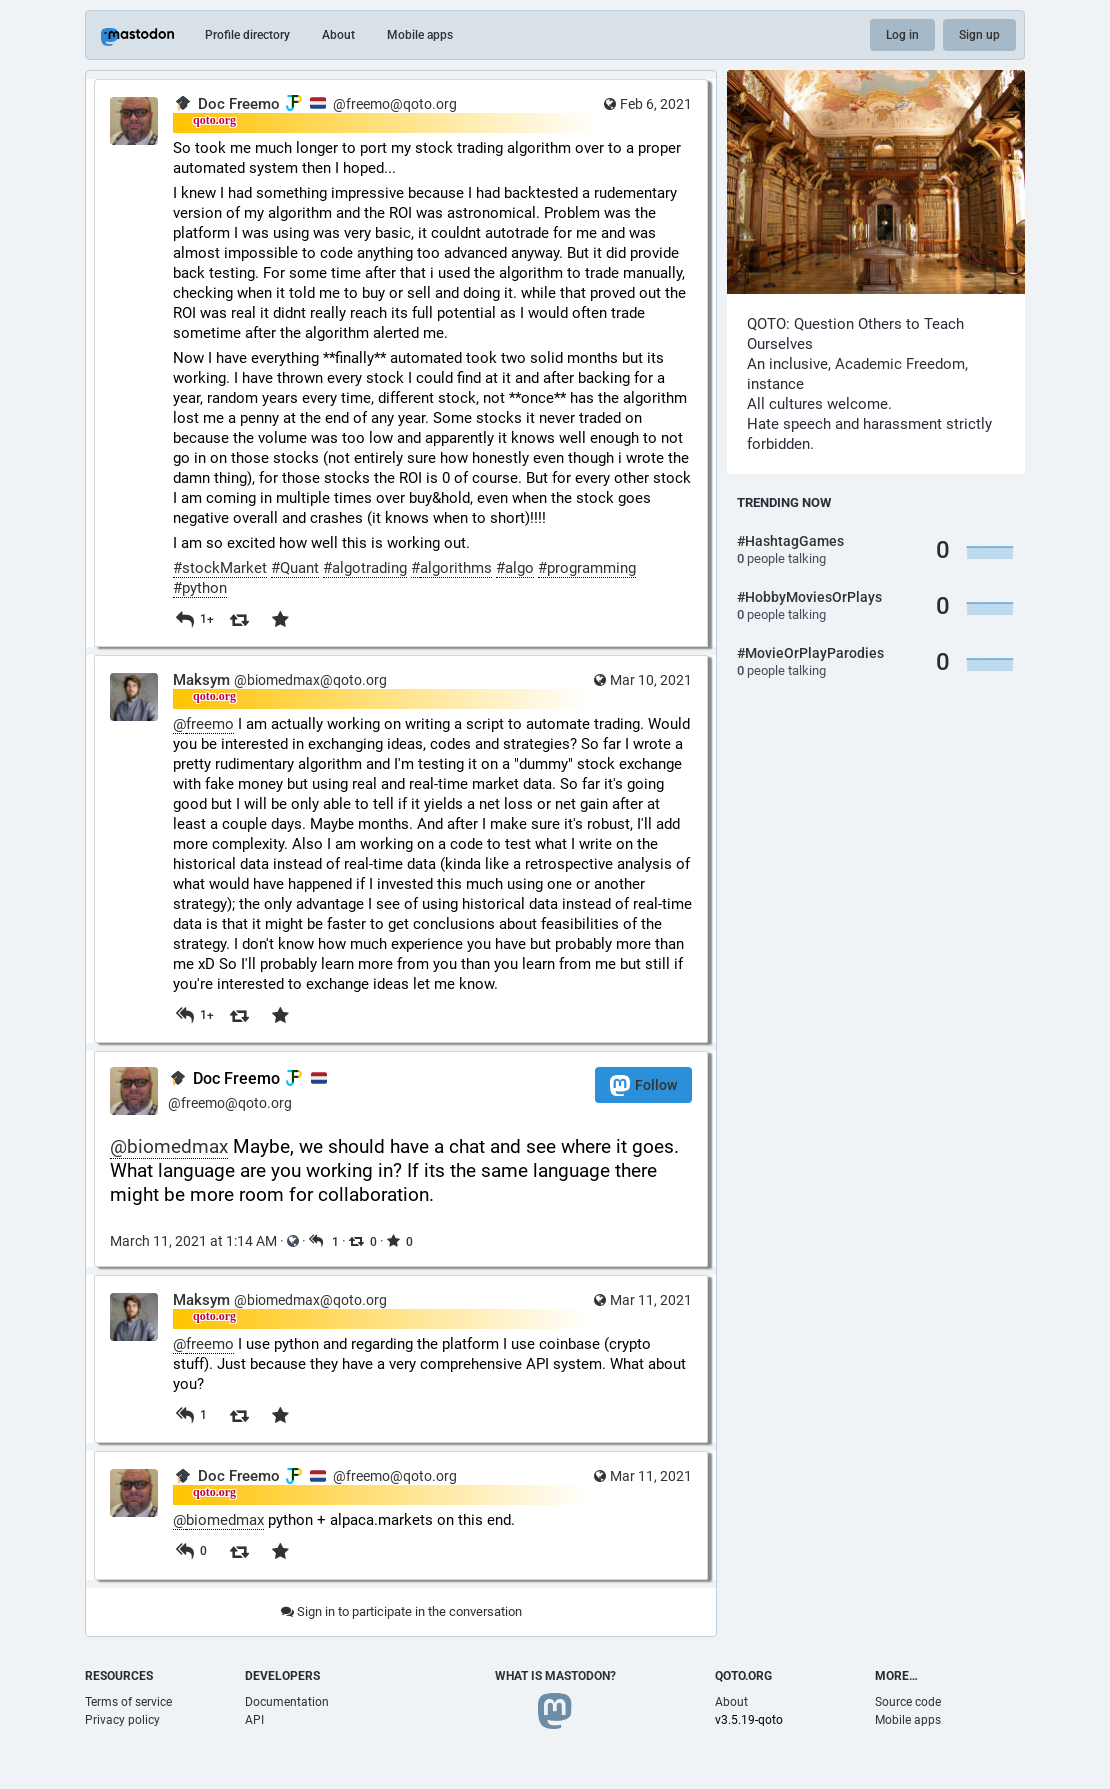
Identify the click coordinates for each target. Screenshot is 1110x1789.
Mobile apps (420, 35)
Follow (643, 1085)
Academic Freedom (900, 364)
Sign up (979, 35)
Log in (902, 35)
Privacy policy (122, 1720)
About (338, 35)
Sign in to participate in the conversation (401, 1611)
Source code (908, 1702)
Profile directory (247, 35)
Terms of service (128, 1702)
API (254, 1720)
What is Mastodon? (555, 1676)
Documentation (287, 1702)
